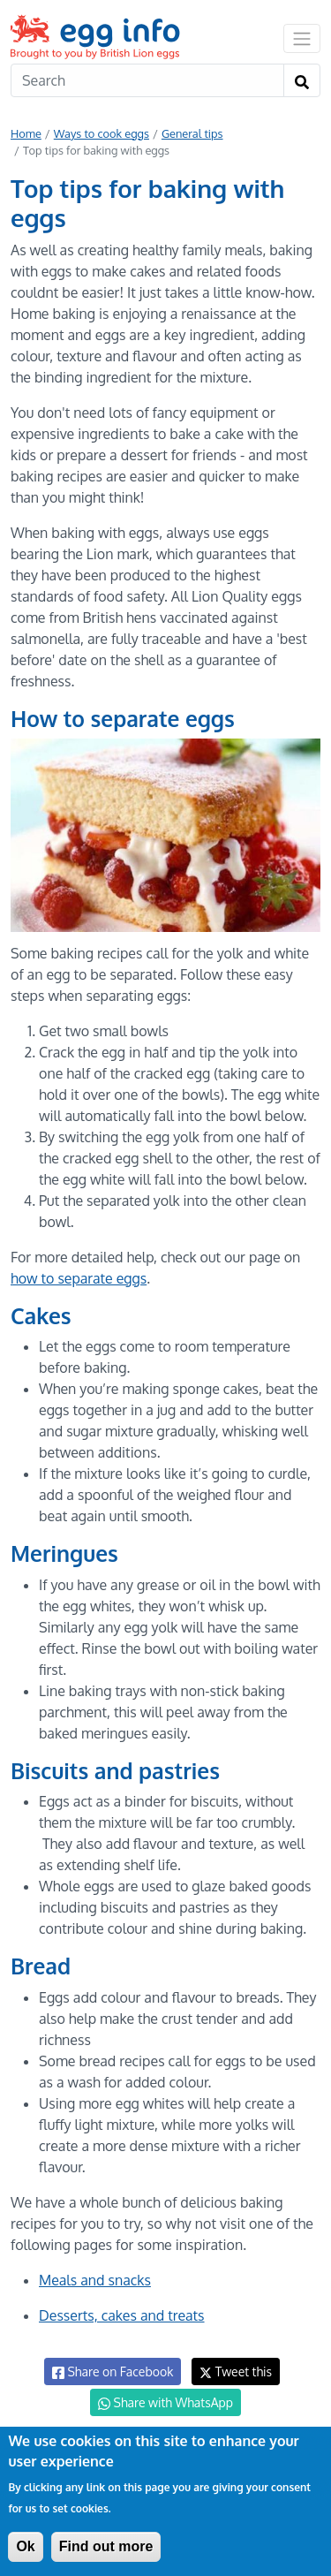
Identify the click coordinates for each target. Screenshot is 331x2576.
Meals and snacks (95, 2280)
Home (26, 133)
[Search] (147, 80)
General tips (192, 133)
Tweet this (235, 2371)
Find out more (106, 2546)
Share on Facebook (112, 2372)
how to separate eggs (79, 1278)
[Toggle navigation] (301, 38)
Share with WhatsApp (165, 2403)
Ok (25, 2546)
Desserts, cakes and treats (122, 2315)
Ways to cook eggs (101, 133)
